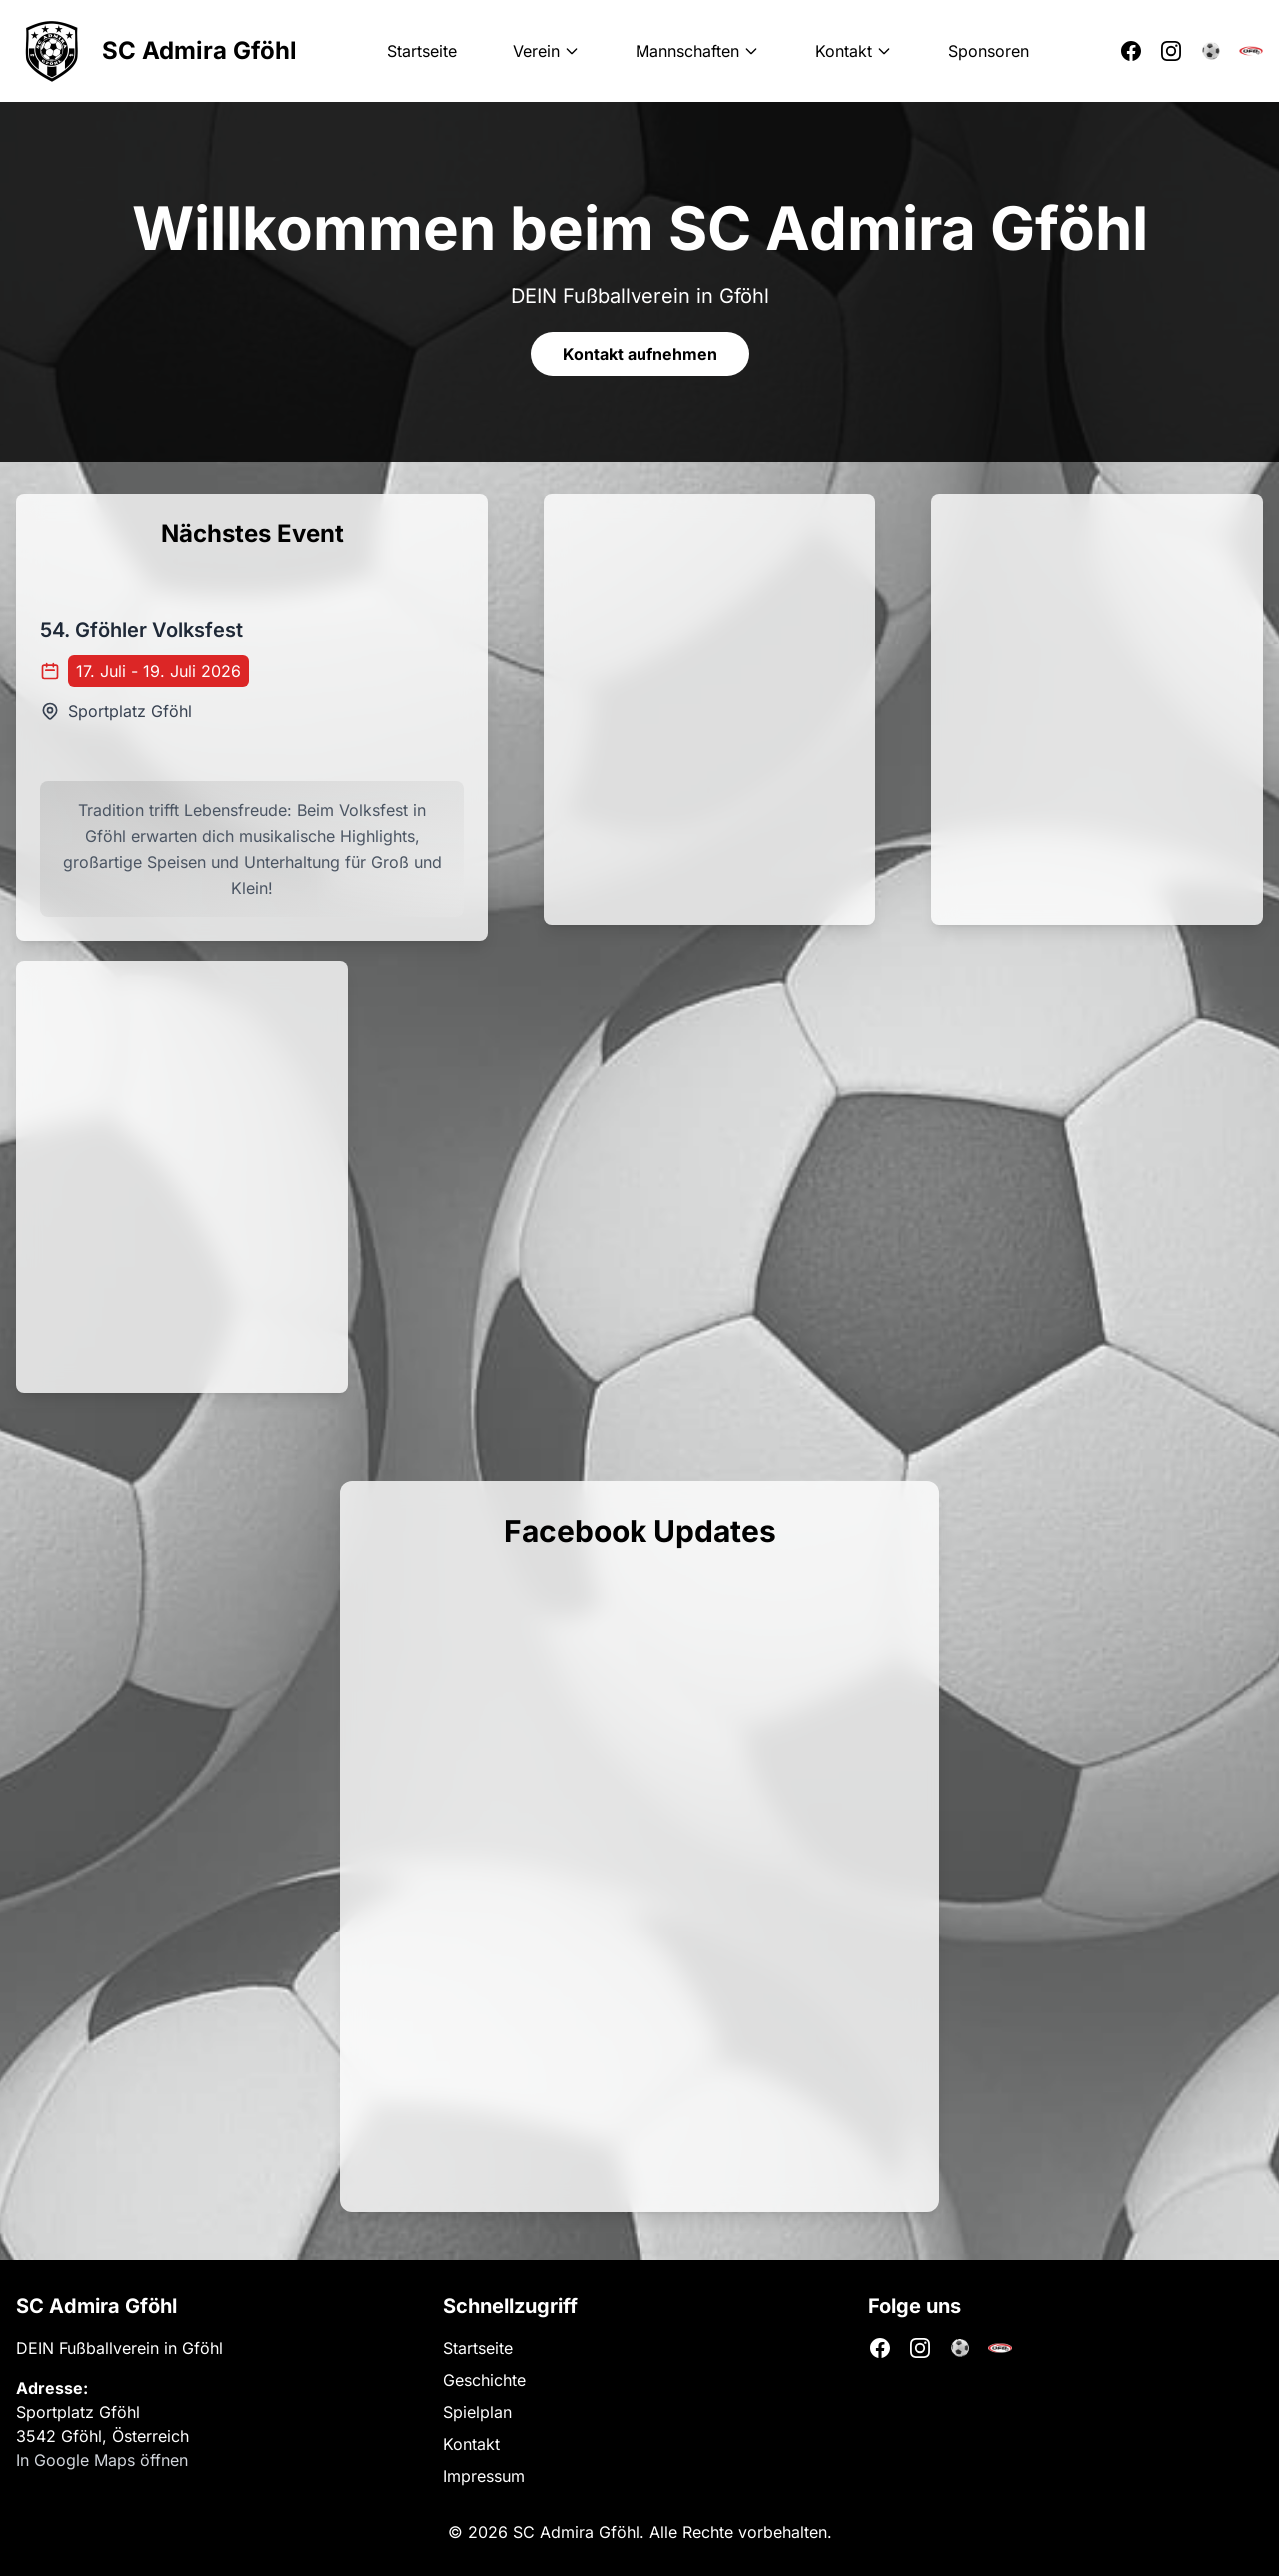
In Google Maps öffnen (102, 2460)
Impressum (484, 2476)
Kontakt (853, 51)
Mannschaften (697, 51)
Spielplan (477, 2412)
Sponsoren (988, 51)
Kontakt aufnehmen (640, 354)
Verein (546, 51)
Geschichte (484, 2380)
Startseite (422, 51)
